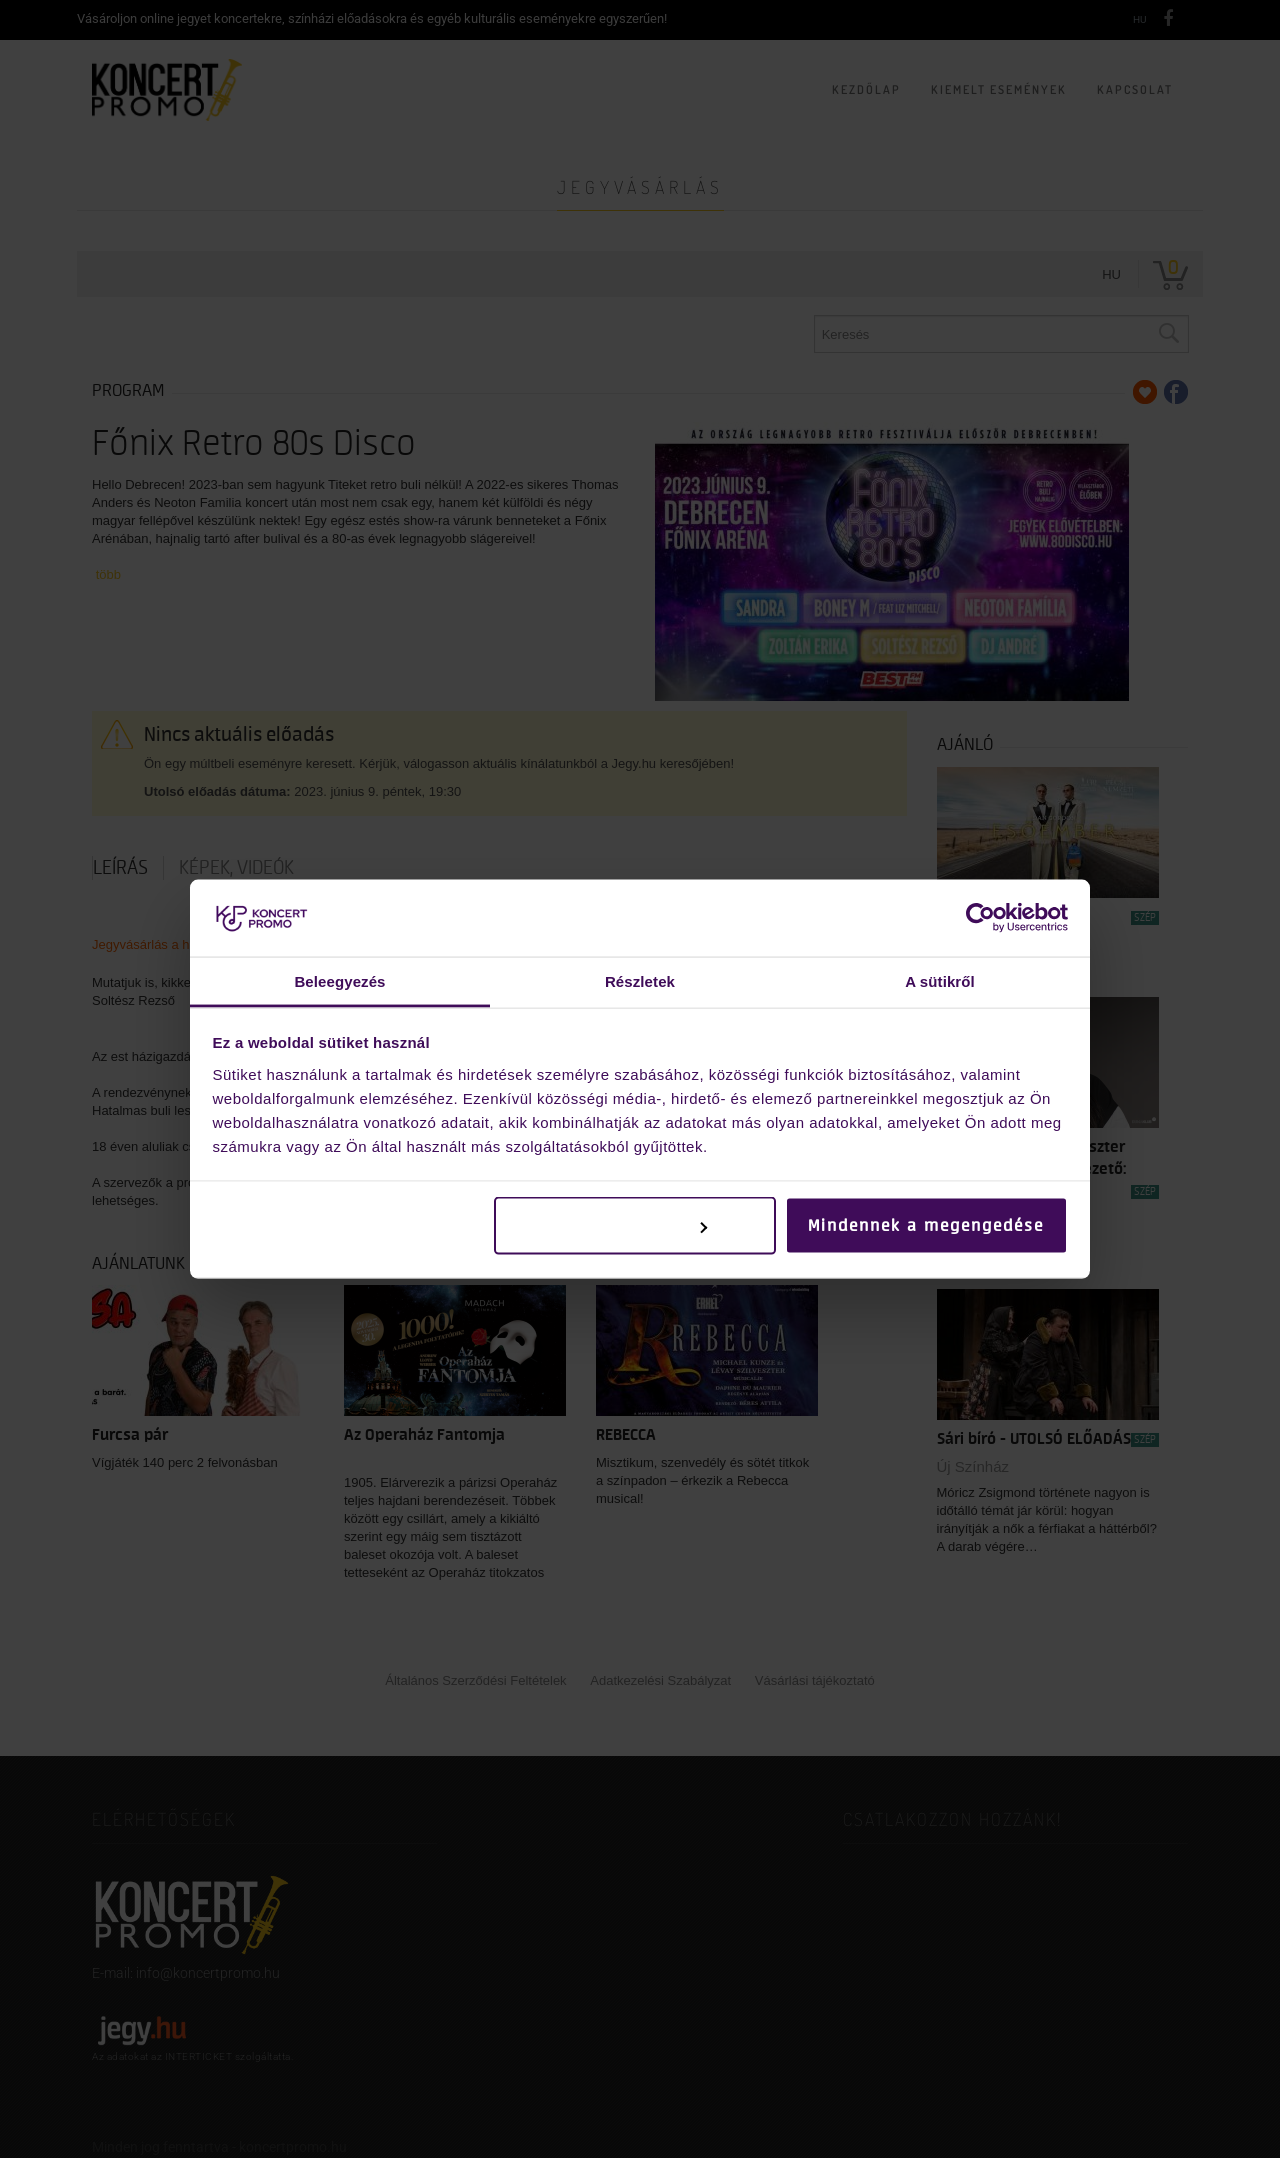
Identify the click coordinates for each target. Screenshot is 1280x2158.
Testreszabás (636, 1226)
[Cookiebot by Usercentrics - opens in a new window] (980, 918)
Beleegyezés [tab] (339, 980)
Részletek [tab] (640, 980)
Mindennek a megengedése (926, 1226)
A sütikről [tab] (940, 980)
